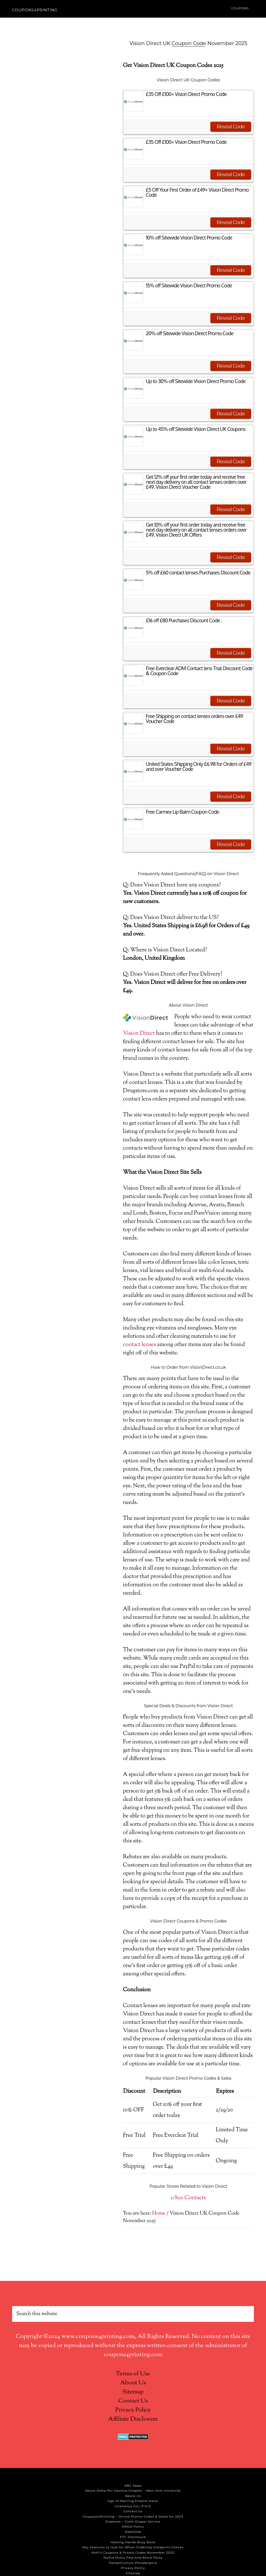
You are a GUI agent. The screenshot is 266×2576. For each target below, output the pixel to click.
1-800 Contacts (188, 2198)
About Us (133, 2383)
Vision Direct (139, 1033)
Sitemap (133, 2392)
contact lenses (139, 1345)
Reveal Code (231, 127)
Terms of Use (133, 2373)
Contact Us (133, 2401)
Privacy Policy (133, 2410)
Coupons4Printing (35, 10)
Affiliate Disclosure (133, 2419)
